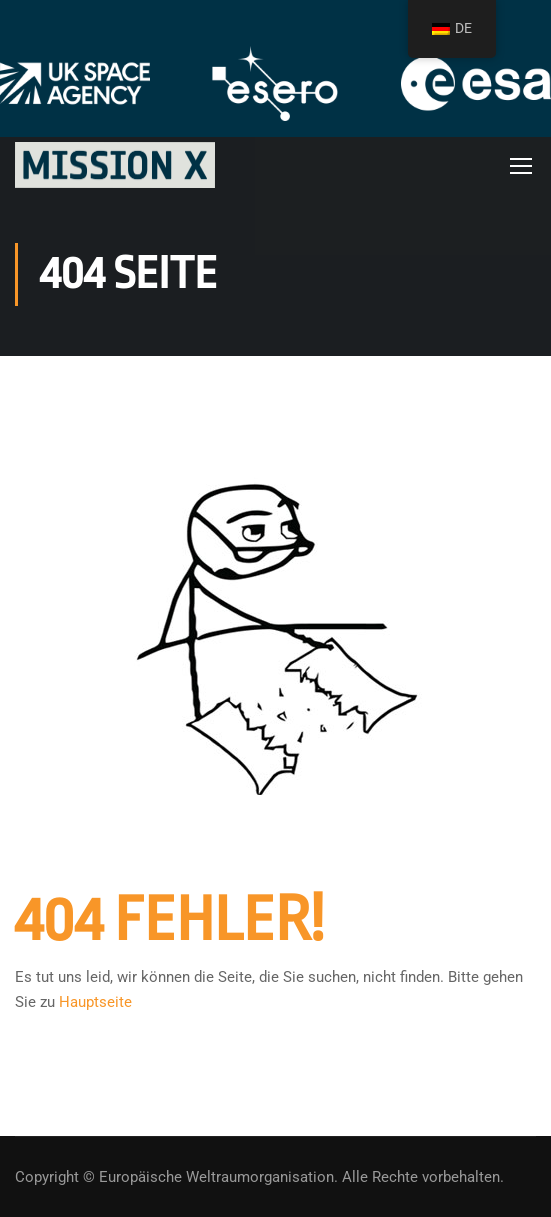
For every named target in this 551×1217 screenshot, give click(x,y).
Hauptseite (95, 1002)
